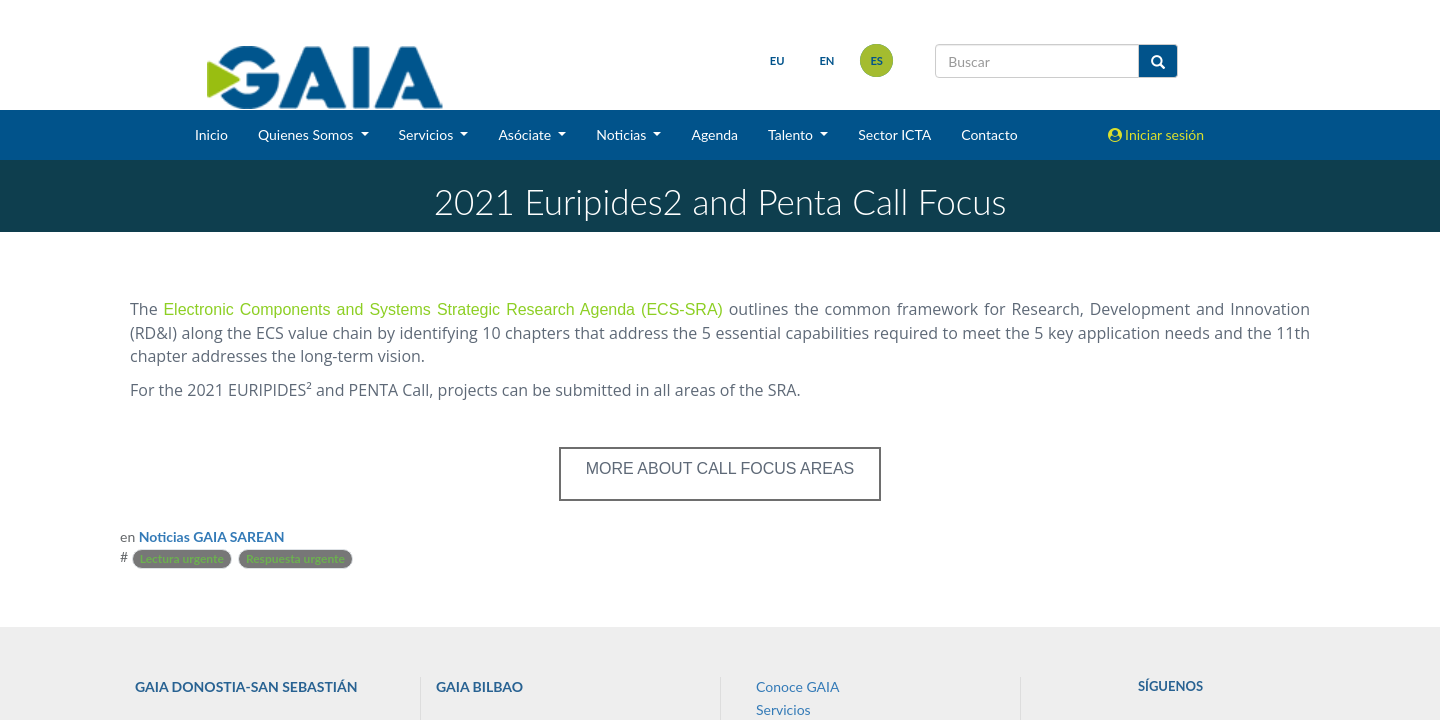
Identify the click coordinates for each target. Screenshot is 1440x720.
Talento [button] (792, 134)
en (826, 60)
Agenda (714, 134)
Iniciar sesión (1156, 134)
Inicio (211, 134)
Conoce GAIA (797, 686)
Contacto (989, 134)
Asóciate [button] (526, 134)
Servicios (783, 709)
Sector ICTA (894, 134)
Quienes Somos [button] (307, 134)
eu (777, 60)
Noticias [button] (623, 134)
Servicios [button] (428, 134)
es (876, 60)
